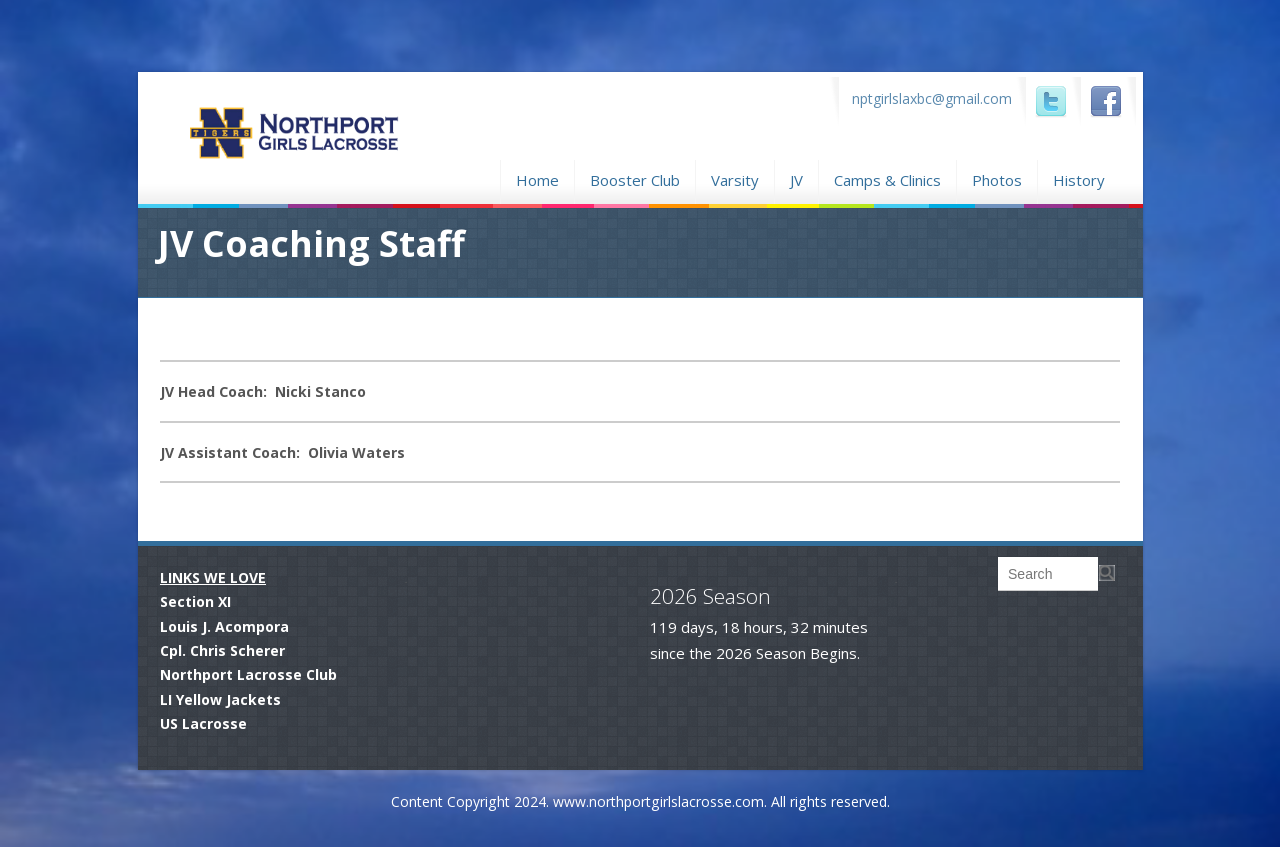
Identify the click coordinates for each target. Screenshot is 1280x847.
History (1079, 180)
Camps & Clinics (887, 177)
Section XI (195, 601)
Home (537, 177)
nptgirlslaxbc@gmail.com (932, 98)
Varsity (735, 180)
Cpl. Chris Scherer (222, 650)
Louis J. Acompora (224, 626)
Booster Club (635, 177)
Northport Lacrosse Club (248, 674)
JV (796, 180)
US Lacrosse (203, 723)
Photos (997, 177)
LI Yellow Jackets (220, 699)
